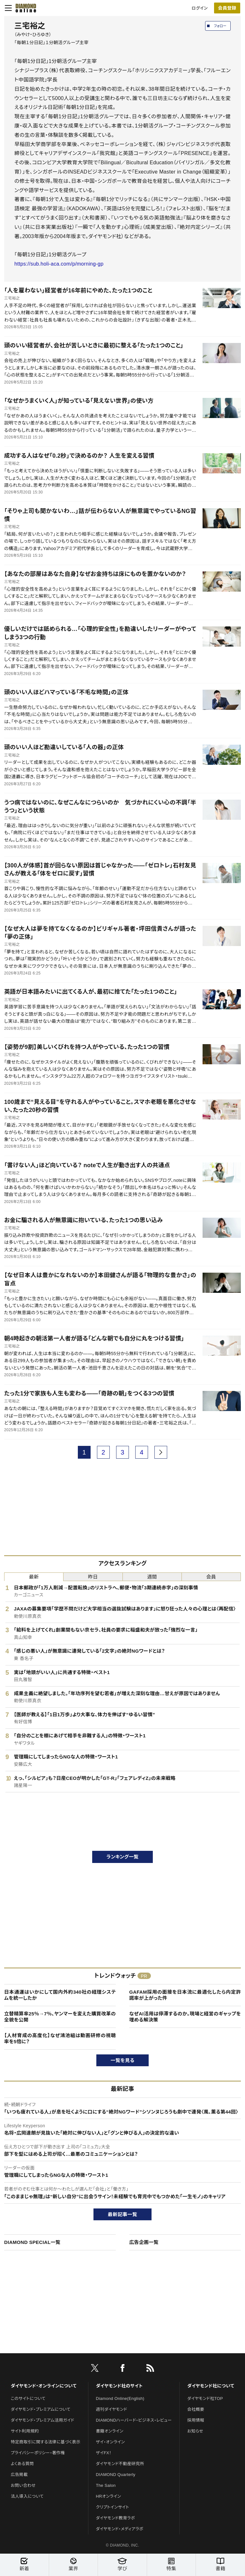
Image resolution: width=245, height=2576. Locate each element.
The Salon (106, 2485)
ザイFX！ (104, 2452)
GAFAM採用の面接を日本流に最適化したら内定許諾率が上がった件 (185, 1995)
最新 (34, 1576)
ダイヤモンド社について (210, 2385)
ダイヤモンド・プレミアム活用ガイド (42, 2420)
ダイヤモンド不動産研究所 (120, 2463)
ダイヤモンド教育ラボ (115, 2518)
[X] (94, 2369)
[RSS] (150, 2369)
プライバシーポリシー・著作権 (38, 2452)
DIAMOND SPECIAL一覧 (32, 2242)
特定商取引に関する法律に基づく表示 (45, 2442)
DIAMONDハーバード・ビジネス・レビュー (134, 2420)
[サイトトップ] (24, 8)
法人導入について (27, 2496)
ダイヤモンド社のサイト (119, 2385)
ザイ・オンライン (110, 2442)
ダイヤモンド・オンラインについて (44, 2385)
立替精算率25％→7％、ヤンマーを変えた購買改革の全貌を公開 (60, 2017)
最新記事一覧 (122, 2214)
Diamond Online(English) (120, 2398)
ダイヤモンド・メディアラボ (120, 2528)
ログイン (200, 8)
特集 (171, 2564)
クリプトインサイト (112, 2507)
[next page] (160, 1452)
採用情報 (195, 2420)
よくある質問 (22, 2463)
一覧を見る (123, 2060)
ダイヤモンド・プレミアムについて (41, 2409)
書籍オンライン (109, 2431)
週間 (152, 1576)
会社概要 (195, 2409)
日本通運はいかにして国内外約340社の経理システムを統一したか (60, 1995)
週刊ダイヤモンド (111, 2409)
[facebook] (122, 2369)
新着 (24, 2564)
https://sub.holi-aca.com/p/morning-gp (59, 264)
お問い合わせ (23, 2485)
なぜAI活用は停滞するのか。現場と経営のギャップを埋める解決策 (185, 2017)
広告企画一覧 (144, 2242)
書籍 (221, 2564)
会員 (211, 1576)
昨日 (93, 1576)
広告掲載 (19, 2474)
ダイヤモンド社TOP (205, 2398)
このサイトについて (28, 2398)
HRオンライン (108, 2496)
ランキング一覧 (123, 1856)
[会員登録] (227, 8)
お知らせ (195, 2431)
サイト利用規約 (25, 2431)
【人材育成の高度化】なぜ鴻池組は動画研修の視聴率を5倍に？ (60, 2039)
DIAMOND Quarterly (116, 2474)
